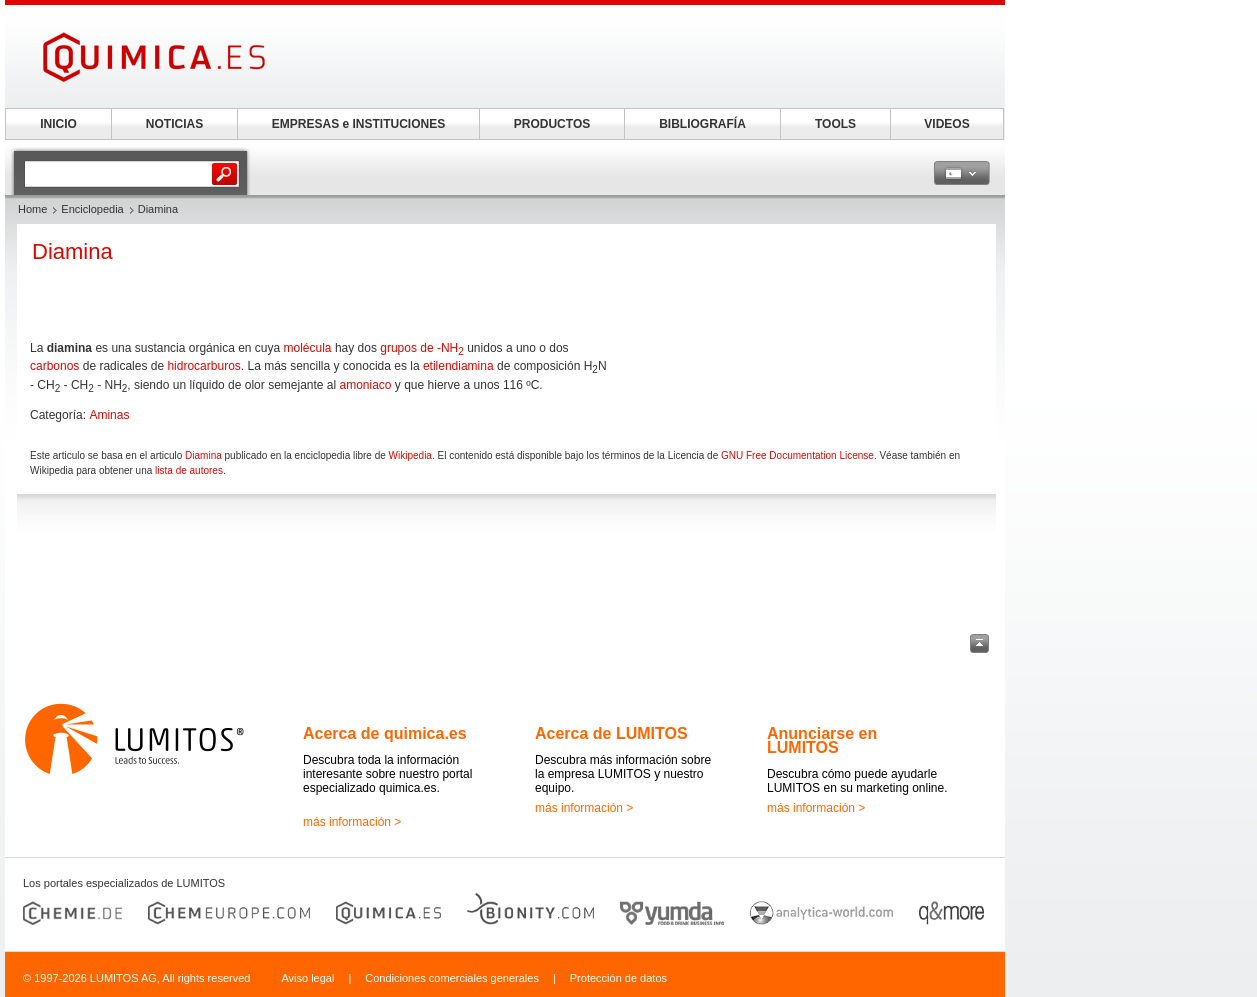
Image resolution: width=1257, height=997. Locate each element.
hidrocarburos (203, 366)
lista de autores (189, 470)
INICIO (58, 124)
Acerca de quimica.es (385, 733)
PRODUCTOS (552, 124)
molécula (308, 348)
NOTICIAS (174, 124)
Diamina (203, 455)
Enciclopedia (92, 209)
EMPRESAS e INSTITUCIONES (358, 124)
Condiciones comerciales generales (452, 978)
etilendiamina (458, 366)
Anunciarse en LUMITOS (822, 740)
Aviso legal (307, 978)
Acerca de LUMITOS (611, 733)
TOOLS (835, 124)
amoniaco (366, 385)
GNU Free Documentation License (797, 455)
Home (32, 209)
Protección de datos (618, 978)
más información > (352, 822)
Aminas (109, 415)
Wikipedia (410, 455)
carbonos (54, 366)
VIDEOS (946, 124)
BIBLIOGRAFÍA (702, 124)
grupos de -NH (422, 348)
